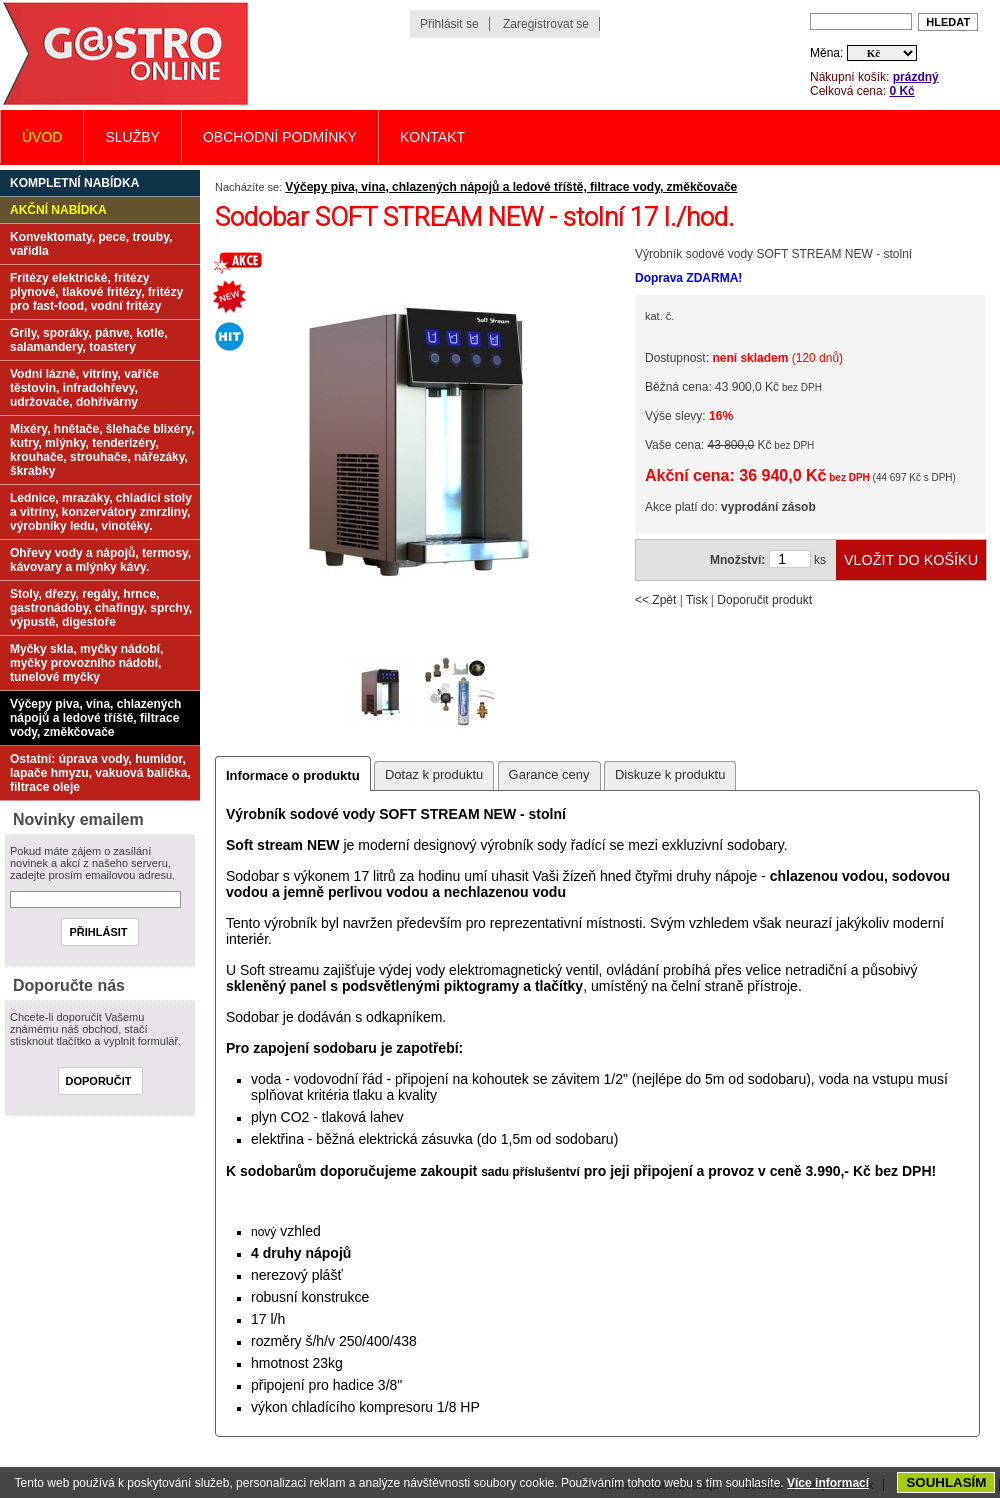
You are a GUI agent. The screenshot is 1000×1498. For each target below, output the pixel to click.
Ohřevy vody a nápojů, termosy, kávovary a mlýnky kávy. (100, 560)
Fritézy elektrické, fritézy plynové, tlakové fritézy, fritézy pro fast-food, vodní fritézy (96, 292)
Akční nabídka (58, 210)
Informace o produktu (293, 775)
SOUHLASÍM (946, 1482)
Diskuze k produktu (670, 774)
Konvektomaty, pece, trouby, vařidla (91, 244)
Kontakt (432, 137)
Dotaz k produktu (434, 774)
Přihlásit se (449, 24)
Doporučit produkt (764, 600)
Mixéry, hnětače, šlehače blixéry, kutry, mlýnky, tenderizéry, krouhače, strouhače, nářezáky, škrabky (102, 450)
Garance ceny (549, 774)
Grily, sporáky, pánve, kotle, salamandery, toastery (89, 340)
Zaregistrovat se (546, 24)
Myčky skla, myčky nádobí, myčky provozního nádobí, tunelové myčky (86, 663)
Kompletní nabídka (74, 183)
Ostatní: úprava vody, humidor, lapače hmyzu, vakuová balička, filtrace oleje (100, 773)
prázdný (916, 77)
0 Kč (901, 91)
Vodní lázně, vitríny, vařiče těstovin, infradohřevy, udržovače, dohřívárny (84, 388)
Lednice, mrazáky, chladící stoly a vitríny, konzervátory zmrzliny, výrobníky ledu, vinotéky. (101, 512)
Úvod (42, 137)
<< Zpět (655, 600)
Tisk (697, 600)
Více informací (828, 1483)
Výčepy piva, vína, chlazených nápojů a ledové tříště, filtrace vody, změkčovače (511, 187)
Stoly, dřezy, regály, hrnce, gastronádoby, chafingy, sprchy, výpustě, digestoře (101, 608)
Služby (132, 137)
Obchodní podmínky (280, 137)
